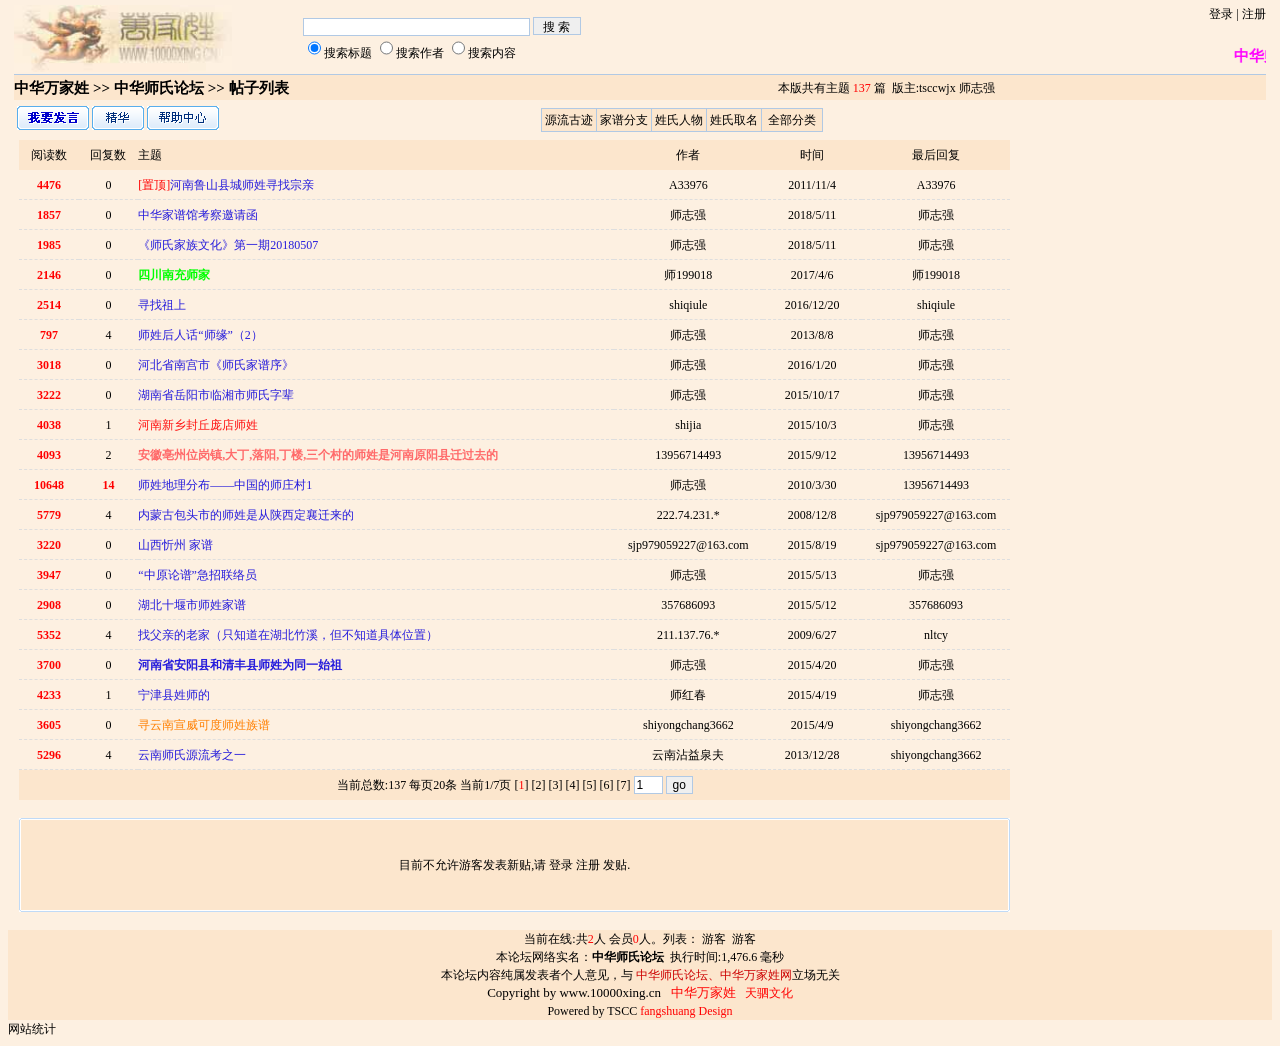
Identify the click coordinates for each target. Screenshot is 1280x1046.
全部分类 (792, 120)
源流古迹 (569, 120)
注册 (1254, 14)
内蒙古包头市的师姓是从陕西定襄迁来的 (246, 515)
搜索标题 (348, 53)
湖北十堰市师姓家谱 (192, 605)
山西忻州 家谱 (175, 545)
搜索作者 (420, 53)
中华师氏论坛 (159, 88)
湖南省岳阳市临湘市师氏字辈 (216, 395)
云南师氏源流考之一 (192, 755)
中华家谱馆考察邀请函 (198, 215)
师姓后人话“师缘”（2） (200, 335)
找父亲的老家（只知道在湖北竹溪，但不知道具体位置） (288, 635)
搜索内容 (492, 53)
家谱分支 (624, 120)
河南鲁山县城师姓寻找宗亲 (226, 185)
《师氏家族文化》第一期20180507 (228, 245)
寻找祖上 (162, 305)
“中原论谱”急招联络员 (197, 575)
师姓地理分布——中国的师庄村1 (225, 485)
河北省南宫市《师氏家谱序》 (216, 365)
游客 (714, 939)
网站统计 (32, 1029)
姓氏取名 (734, 120)
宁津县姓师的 (174, 695)
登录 (1221, 14)
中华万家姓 (51, 88)
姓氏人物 (679, 120)
